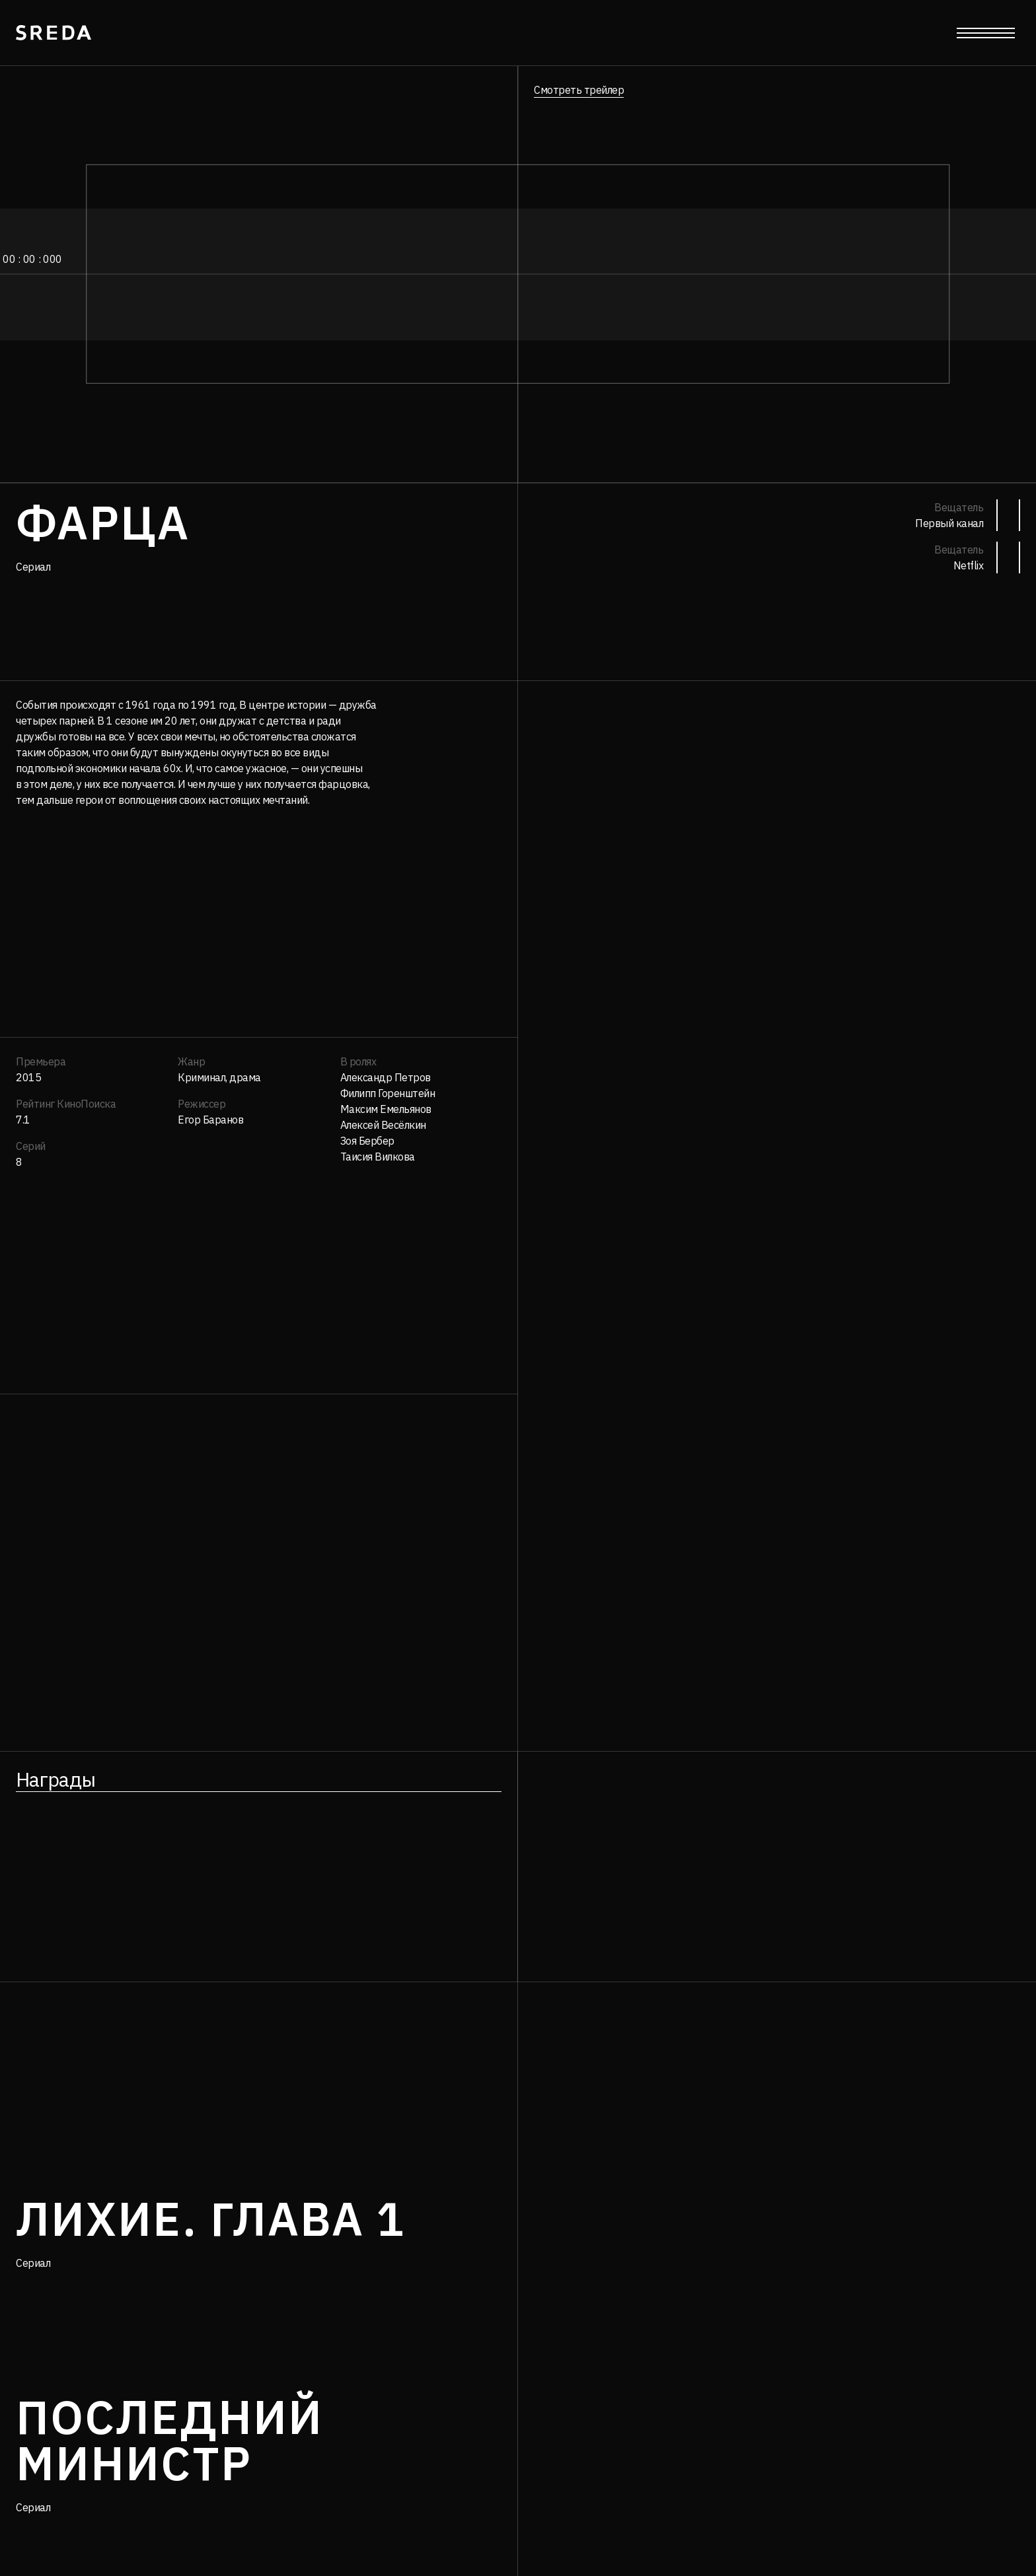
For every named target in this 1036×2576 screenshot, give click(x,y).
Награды (55, 1779)
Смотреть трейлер (579, 89)
